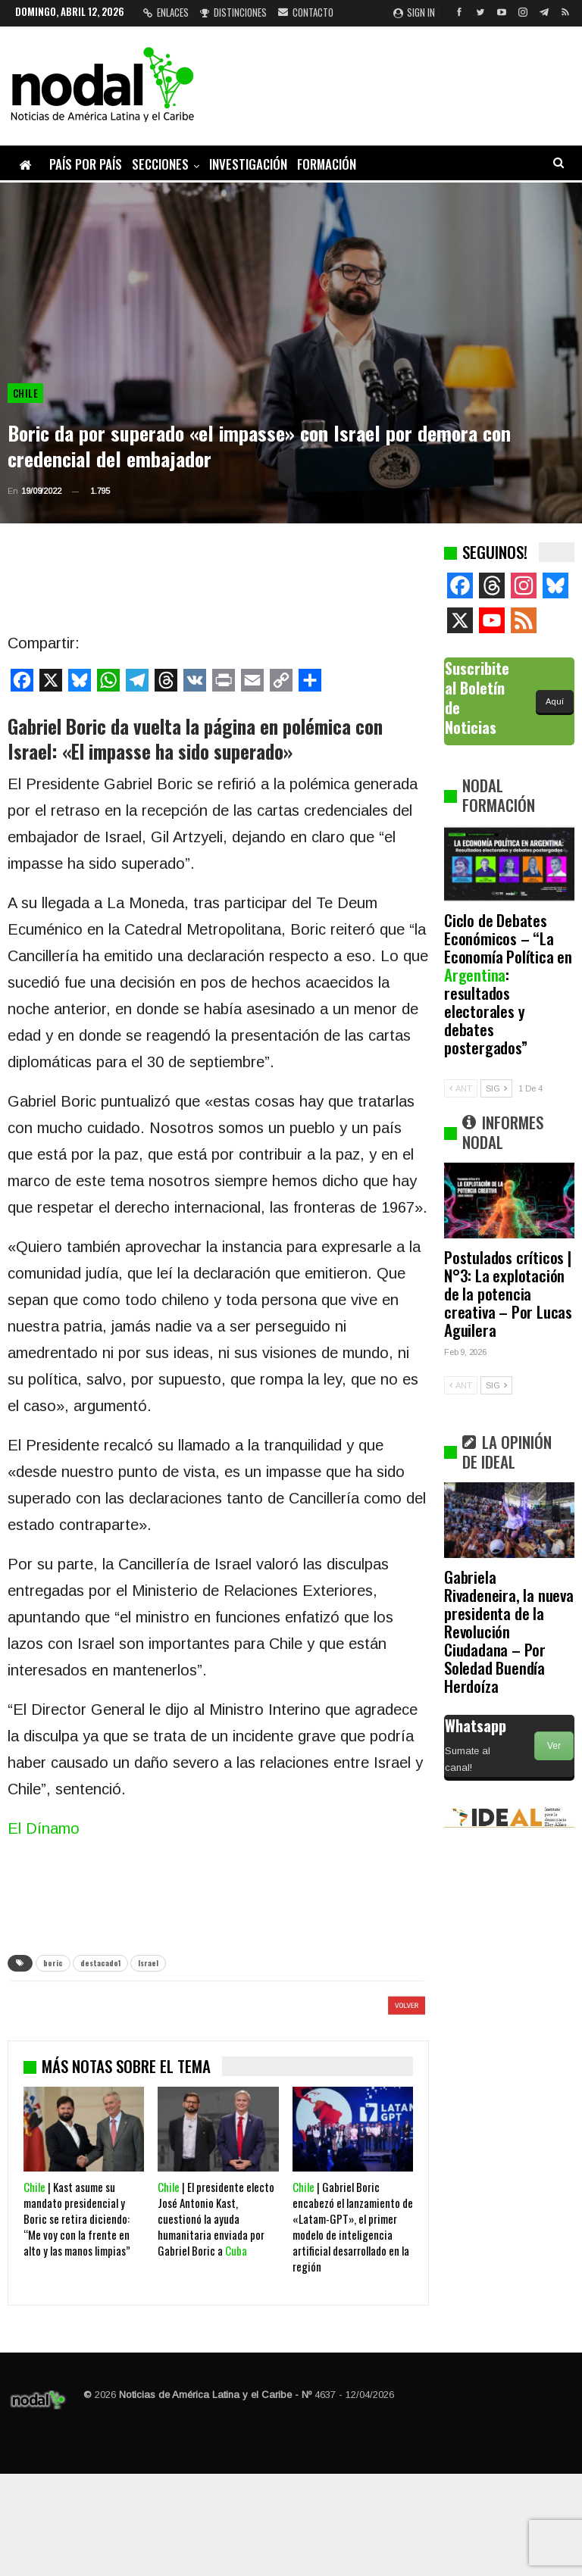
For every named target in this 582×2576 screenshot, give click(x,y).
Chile (25, 393)
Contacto (305, 12)
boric (53, 1963)
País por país (85, 164)
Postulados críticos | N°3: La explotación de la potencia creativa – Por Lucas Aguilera (508, 1293)
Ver (554, 1746)
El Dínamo (44, 1828)
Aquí (555, 701)
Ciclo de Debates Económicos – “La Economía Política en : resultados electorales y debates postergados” (508, 983)
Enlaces (166, 12)
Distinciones (233, 12)
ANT (460, 1088)
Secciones (160, 164)
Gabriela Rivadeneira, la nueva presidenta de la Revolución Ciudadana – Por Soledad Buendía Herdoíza (509, 1631)
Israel (148, 1963)
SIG (496, 1088)
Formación (326, 164)
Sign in (414, 12)
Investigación (248, 164)
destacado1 (100, 1963)
